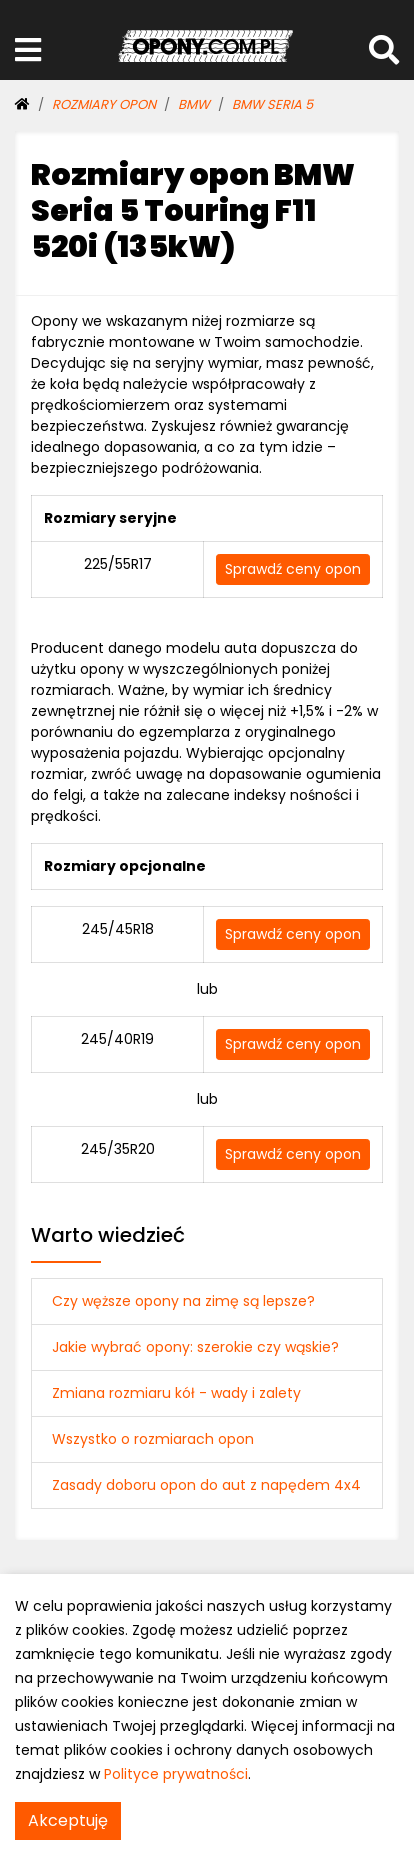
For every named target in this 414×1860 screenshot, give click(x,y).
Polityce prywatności (176, 1774)
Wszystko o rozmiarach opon (153, 1439)
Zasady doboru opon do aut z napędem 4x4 (206, 1485)
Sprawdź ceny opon (293, 569)
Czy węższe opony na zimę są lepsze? (183, 1301)
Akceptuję (68, 1820)
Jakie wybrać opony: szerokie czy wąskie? (195, 1347)
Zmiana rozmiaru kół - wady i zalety (176, 1393)
